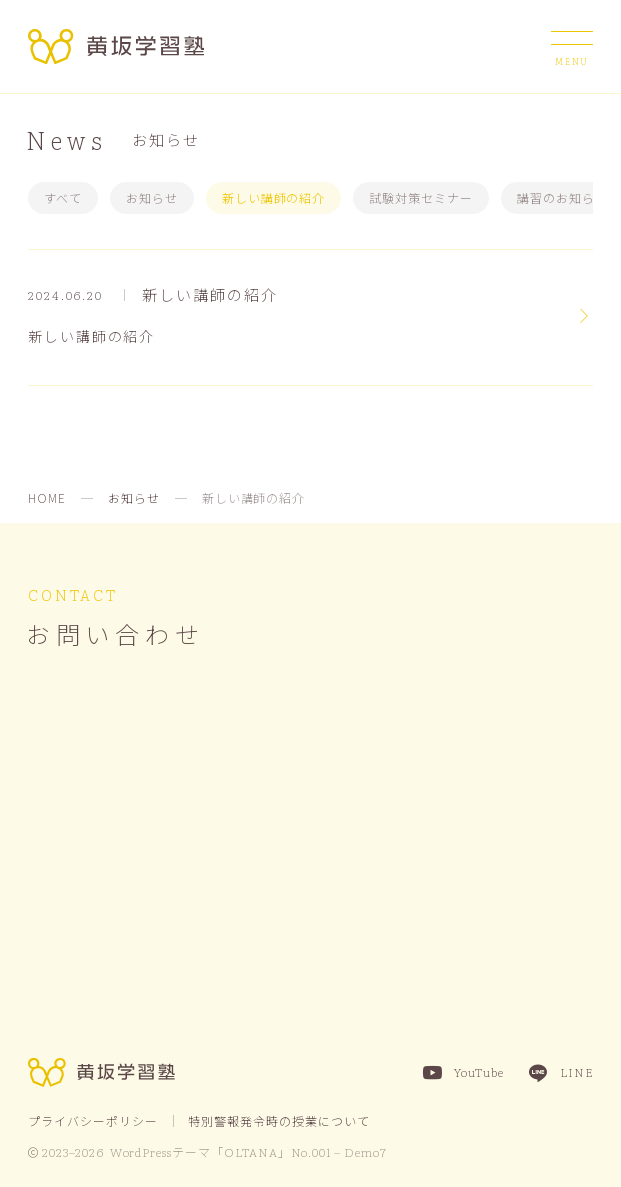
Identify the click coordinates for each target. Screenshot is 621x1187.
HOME (47, 497)
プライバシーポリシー (93, 1120)
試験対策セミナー (421, 198)
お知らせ (152, 198)
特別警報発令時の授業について (278, 1120)
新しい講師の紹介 (274, 198)
